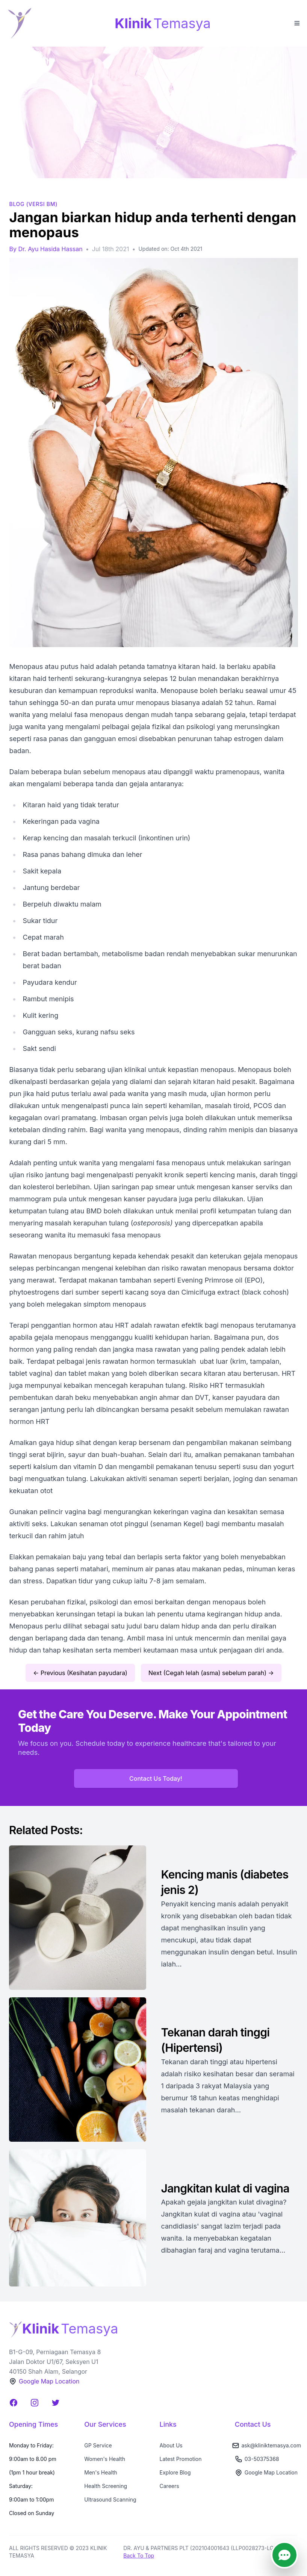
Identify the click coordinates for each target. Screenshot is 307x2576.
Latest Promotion (181, 2459)
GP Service (98, 2445)
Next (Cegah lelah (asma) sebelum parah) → (211, 1673)
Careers (169, 2486)
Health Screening (105, 2486)
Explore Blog (175, 2472)
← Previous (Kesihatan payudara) (80, 1673)
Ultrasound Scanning (110, 2499)
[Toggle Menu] (296, 23)
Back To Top (138, 2555)
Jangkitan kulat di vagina (225, 2188)
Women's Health (104, 2459)
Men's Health (100, 2472)
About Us (171, 2445)
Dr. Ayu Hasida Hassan (50, 249)
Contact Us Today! (155, 1778)
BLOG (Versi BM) (33, 204)
